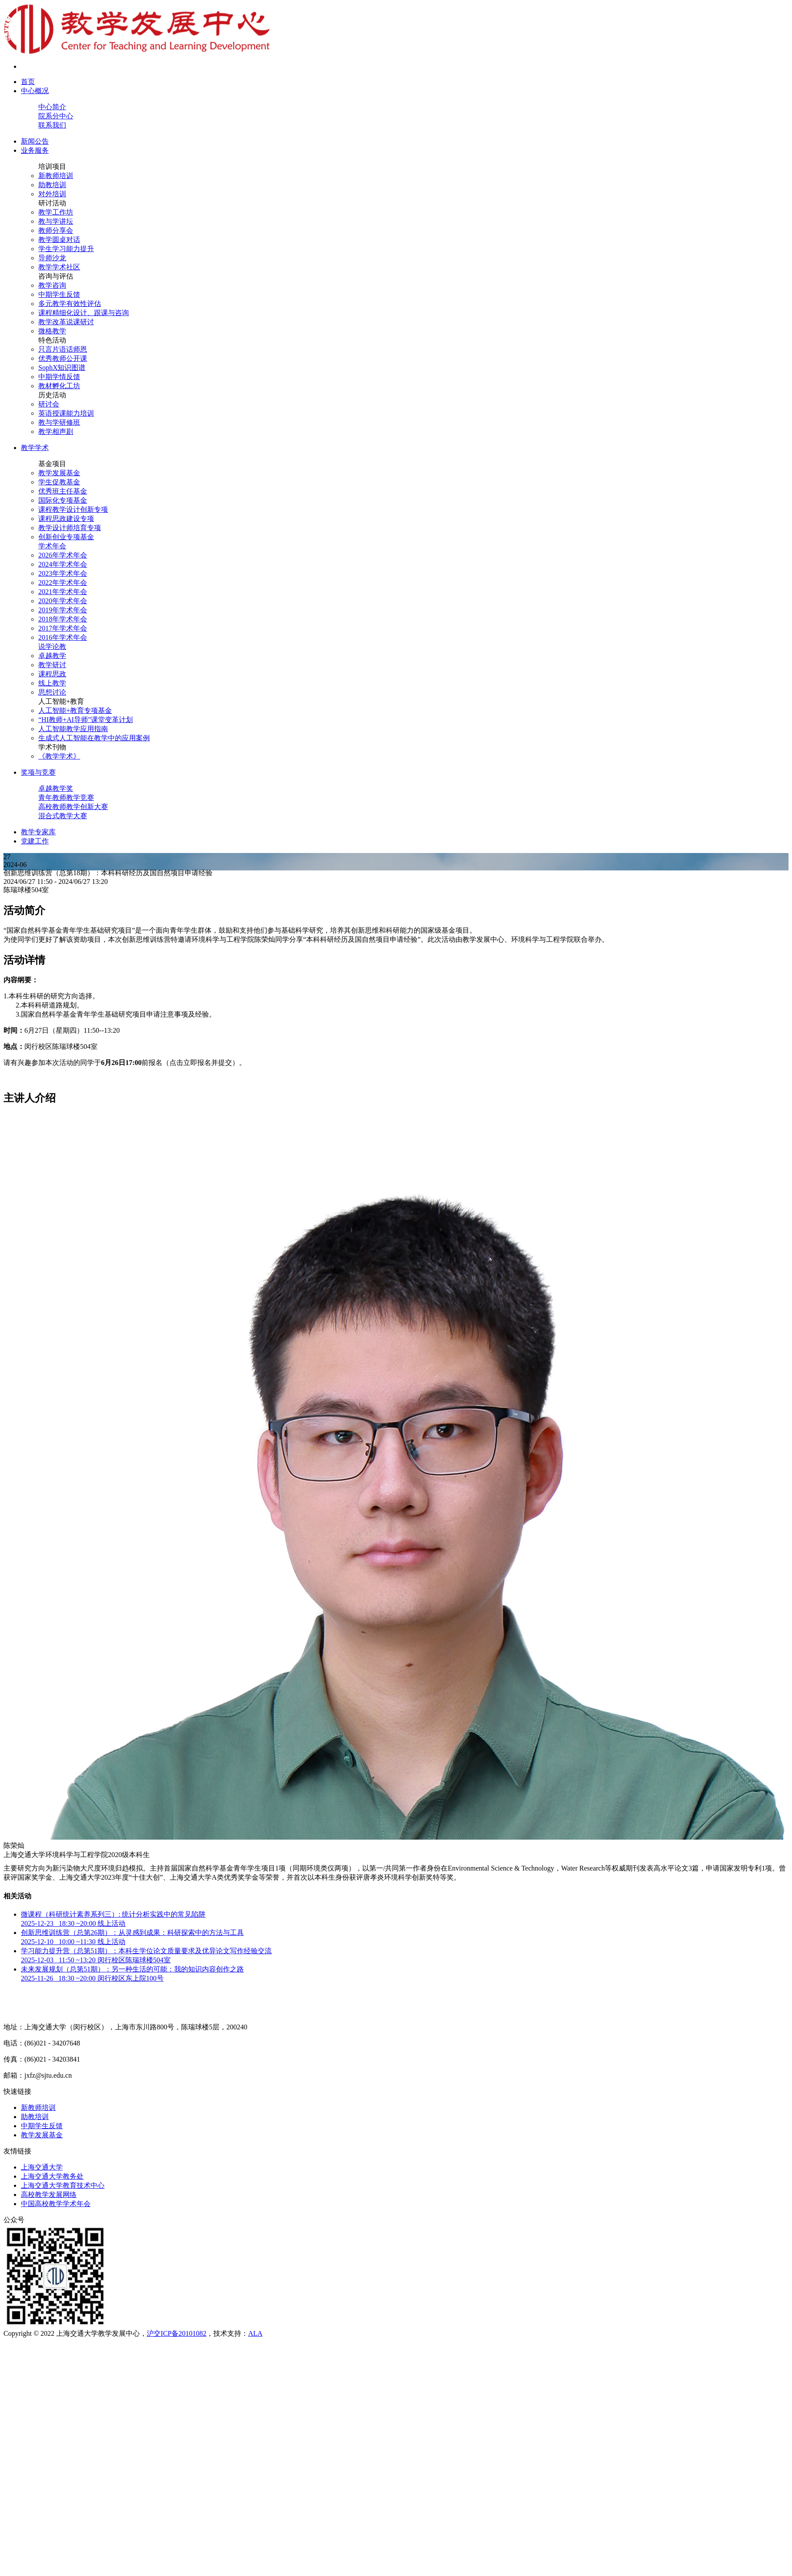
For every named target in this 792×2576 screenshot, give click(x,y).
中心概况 (35, 90)
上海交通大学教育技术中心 (62, 2185)
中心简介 (52, 107)
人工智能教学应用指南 (73, 728)
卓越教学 (52, 655)
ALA (255, 2333)
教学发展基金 (59, 473)
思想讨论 (52, 692)
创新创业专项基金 (66, 537)
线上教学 (52, 683)
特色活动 (52, 340)
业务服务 (35, 150)
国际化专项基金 (62, 500)
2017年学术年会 (62, 628)
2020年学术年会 (62, 601)
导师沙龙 (52, 258)
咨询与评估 (55, 276)
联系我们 (52, 125)
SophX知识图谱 (61, 367)
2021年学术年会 (62, 591)
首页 (28, 81)
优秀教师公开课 (62, 358)
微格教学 (52, 331)
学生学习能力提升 (66, 248)
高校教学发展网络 (49, 2194)
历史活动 (52, 395)
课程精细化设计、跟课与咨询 (83, 312)
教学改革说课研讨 (66, 322)
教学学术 (35, 447)
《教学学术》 (59, 756)
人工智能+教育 (61, 701)
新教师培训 (55, 175)
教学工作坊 (55, 212)
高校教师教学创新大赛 (73, 806)
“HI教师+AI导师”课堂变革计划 (85, 719)
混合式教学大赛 (62, 815)
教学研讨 (52, 664)
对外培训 (52, 194)
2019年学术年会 (62, 610)
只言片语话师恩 (62, 349)
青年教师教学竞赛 (66, 797)
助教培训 (52, 184)
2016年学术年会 (62, 637)
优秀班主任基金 (62, 491)
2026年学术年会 (62, 555)
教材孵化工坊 (59, 386)
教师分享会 (55, 230)
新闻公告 (35, 141)
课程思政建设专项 (66, 518)
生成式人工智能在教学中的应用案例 (94, 738)
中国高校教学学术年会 (56, 2203)
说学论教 (52, 646)
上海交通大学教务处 (52, 2176)
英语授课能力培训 (66, 413)
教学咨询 (52, 285)
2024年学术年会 (62, 564)
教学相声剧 (55, 431)
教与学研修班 (59, 422)
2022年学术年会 (62, 582)
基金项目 (52, 463)
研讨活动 (52, 203)
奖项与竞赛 (38, 772)
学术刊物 (52, 747)
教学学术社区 (59, 267)
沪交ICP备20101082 (176, 2333)
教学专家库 (38, 832)
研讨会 (48, 404)
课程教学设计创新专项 (73, 509)
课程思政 (52, 674)
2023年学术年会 (62, 573)
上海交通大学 (42, 2167)
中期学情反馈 (59, 376)
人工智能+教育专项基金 (75, 710)
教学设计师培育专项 (69, 527)
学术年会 (52, 546)
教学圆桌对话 (59, 239)
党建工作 (35, 841)
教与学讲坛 (55, 221)
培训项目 (52, 166)
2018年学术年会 (62, 619)
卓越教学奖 (55, 788)
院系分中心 (55, 116)
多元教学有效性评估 (69, 303)
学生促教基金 (59, 482)
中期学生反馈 (59, 294)
